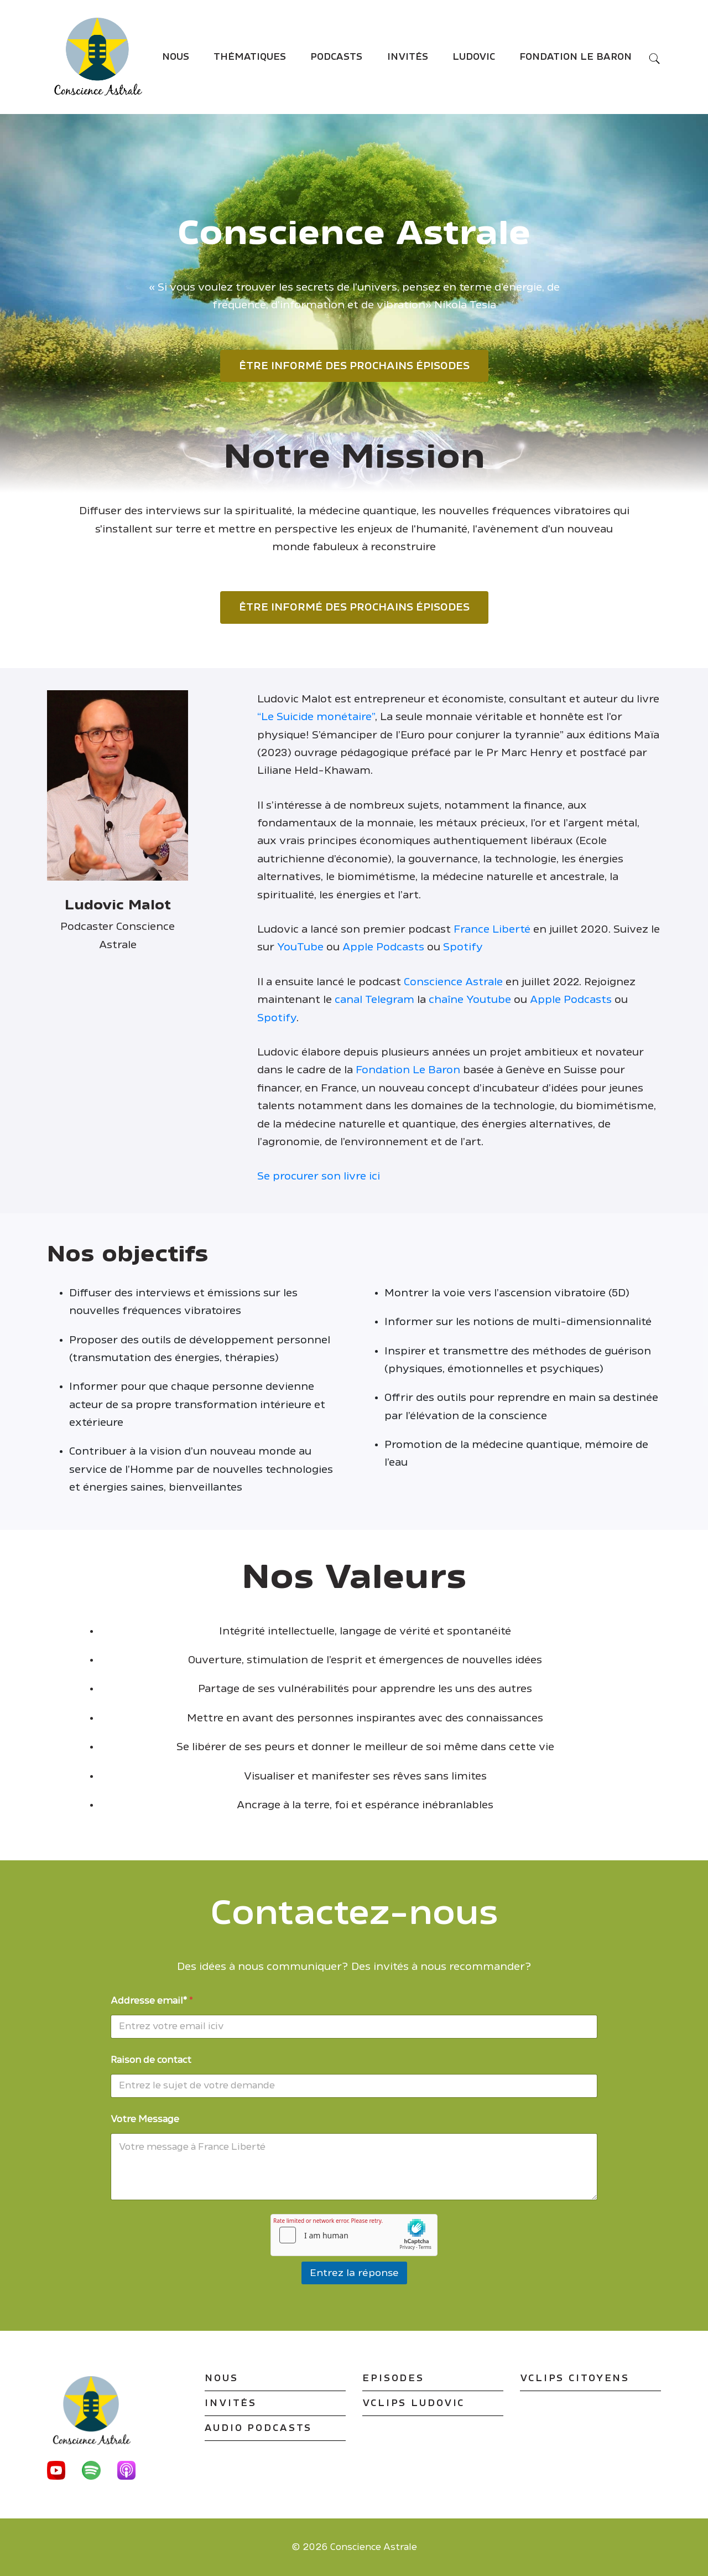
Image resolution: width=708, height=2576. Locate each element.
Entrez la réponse (354, 2273)
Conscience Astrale (453, 982)
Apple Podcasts (383, 947)
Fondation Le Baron (575, 57)
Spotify (463, 947)
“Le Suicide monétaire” (316, 717)
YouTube (300, 947)
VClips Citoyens (574, 2378)
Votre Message (145, 2119)
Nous (175, 57)
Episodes (393, 2378)
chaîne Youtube (470, 1000)
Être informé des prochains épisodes (354, 366)
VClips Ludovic (413, 2403)
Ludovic (473, 57)
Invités (407, 57)
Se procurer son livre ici (318, 1176)
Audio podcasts (258, 2428)
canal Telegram (374, 1000)
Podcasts (336, 57)
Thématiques (250, 57)
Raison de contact (151, 2060)
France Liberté (492, 929)
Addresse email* (152, 2000)
